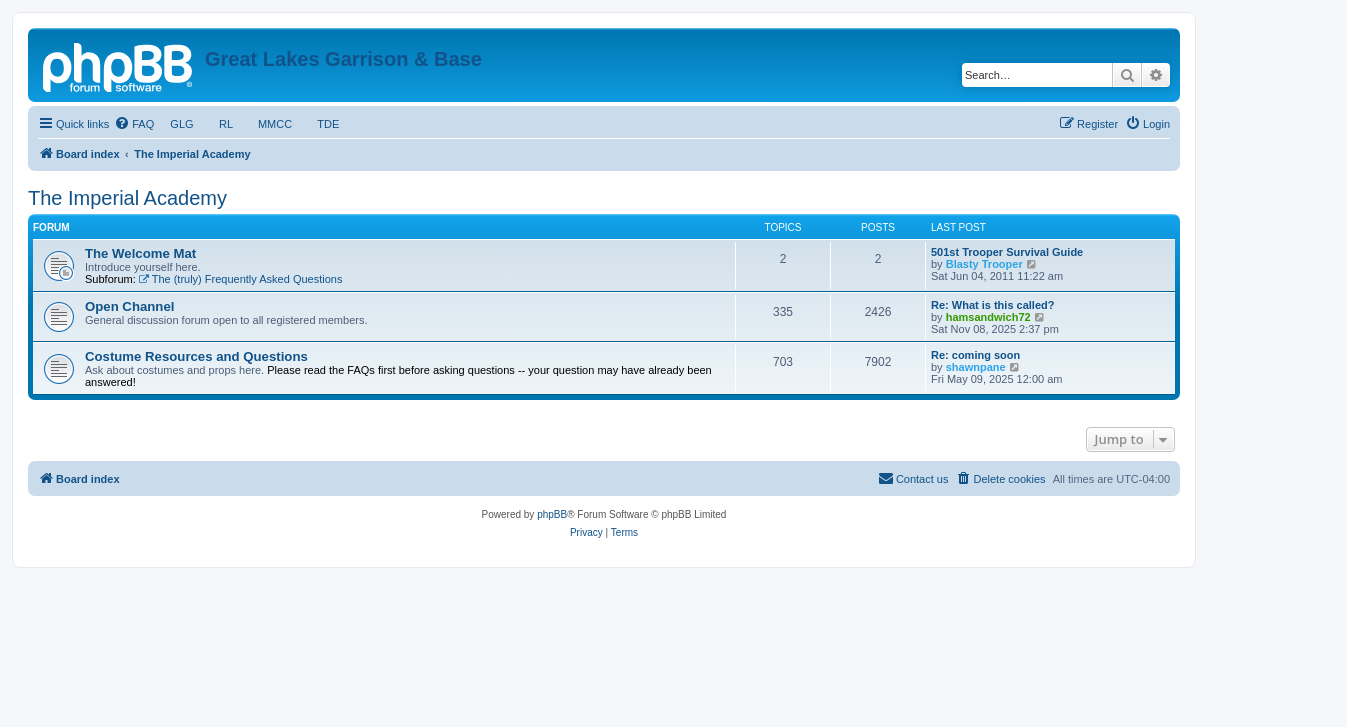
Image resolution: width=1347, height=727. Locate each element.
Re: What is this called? (992, 305)
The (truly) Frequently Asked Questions (241, 279)
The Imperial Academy (127, 198)
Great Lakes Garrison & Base (343, 59)
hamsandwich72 (988, 317)
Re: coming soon (975, 355)
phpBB (552, 514)
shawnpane (976, 367)
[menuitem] (134, 124)
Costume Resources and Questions (196, 356)
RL (226, 124)
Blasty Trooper (984, 264)
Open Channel (129, 306)
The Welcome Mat (140, 253)
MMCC (275, 124)
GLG (182, 124)
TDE (328, 124)
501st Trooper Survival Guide (1007, 252)
